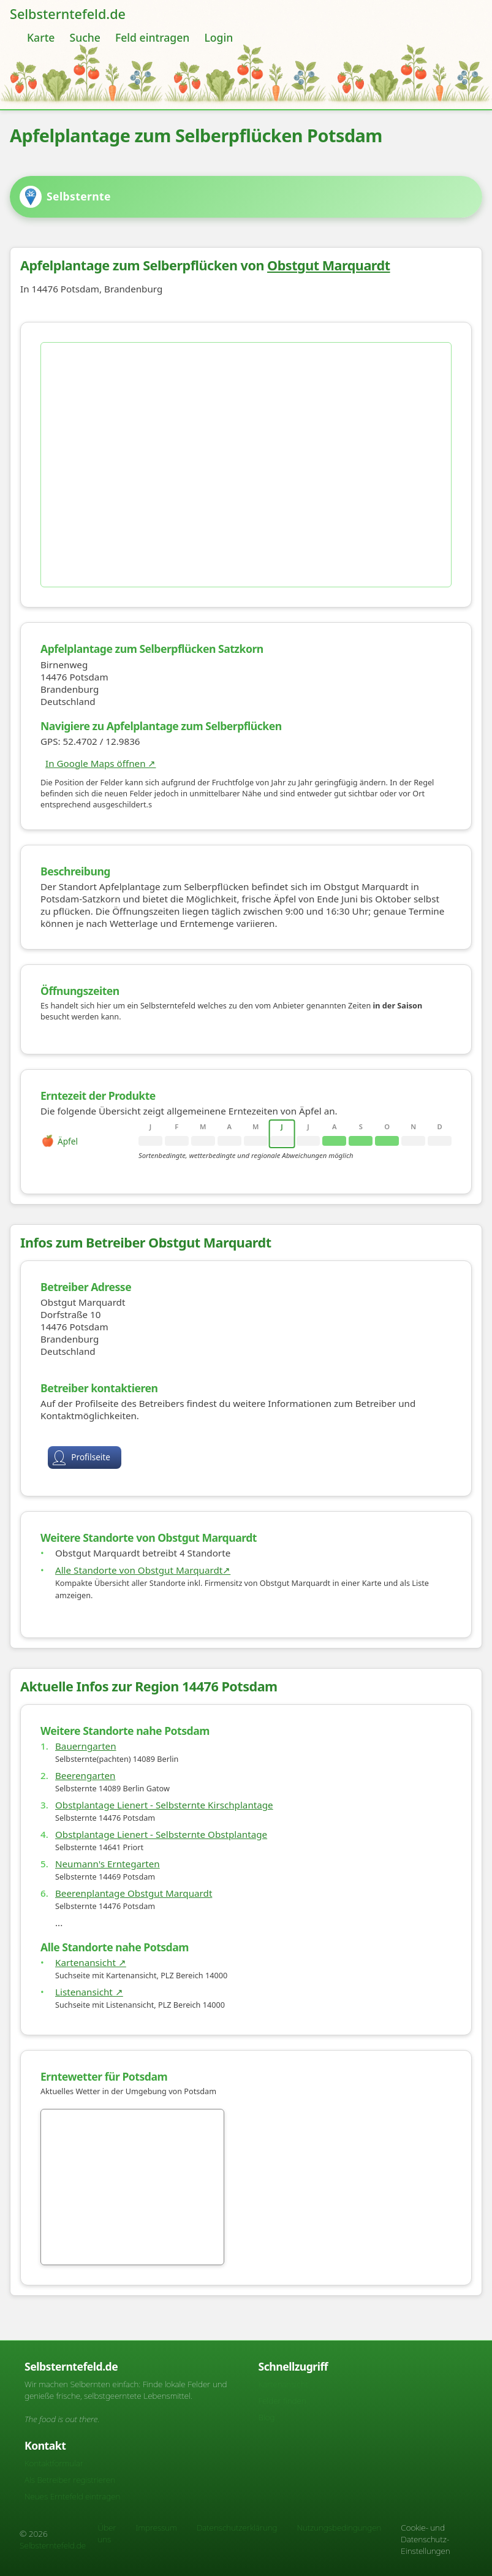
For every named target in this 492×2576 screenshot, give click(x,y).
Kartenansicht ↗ (95, 1989)
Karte (41, 37)
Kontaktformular (54, 2463)
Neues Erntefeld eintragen (72, 2496)
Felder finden (282, 2400)
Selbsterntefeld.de (68, 14)
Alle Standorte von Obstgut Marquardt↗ (147, 1586)
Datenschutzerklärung (237, 2527)
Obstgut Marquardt (333, 270)
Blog (267, 2417)
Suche (84, 37)
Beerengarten (90, 1802)
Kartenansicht (283, 2384)
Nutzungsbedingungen (339, 2527)
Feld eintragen (152, 37)
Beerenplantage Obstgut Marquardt (138, 1919)
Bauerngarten (90, 1772)
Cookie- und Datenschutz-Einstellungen (425, 2538)
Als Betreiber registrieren (70, 2479)
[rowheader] (91, 1145)
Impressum (156, 2527)
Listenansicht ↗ (94, 2018)
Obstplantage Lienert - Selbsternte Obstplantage (166, 1860)
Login (218, 37)
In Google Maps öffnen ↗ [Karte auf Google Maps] (105, 768)
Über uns (107, 2533)
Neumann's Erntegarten (112, 1890)
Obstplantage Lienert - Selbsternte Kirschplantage (169, 1831)
